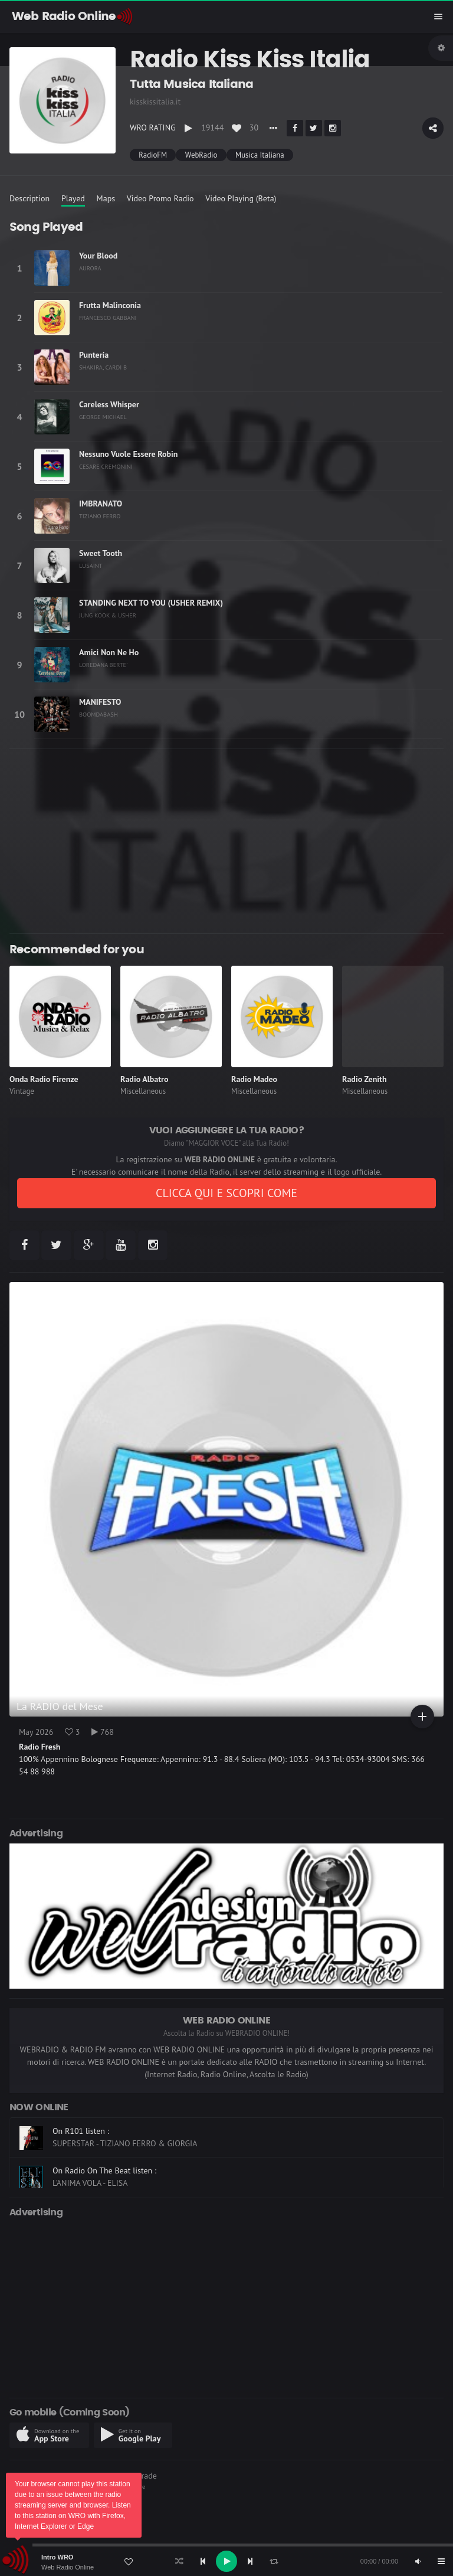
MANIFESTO (100, 702)
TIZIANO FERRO (99, 516)
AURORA (90, 268)
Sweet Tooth (100, 553)
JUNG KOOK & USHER (107, 615)
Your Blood (98, 255)
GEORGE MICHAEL (103, 417)
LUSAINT (91, 565)
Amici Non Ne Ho (109, 652)
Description (29, 198)
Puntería (94, 354)
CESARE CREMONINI (106, 466)
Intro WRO (57, 2557)
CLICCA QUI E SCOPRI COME (226, 1193)
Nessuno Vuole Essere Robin (128, 454)
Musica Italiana (259, 155)
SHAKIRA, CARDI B (103, 367)
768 (102, 1732)
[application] (226, 2561)
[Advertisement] (226, 841)
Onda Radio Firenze (43, 1079)
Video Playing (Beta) (240, 198)
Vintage (21, 1091)
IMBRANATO (100, 503)
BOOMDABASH (98, 714)
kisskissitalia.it (155, 101)
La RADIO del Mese (60, 1706)
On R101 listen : (80, 2131)
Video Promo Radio (160, 198)
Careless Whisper (109, 404)
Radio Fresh (39, 1746)
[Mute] (417, 2561)
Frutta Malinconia (110, 305)
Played (73, 198)
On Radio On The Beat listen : (104, 2170)
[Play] (226, 2561)
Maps (106, 198)
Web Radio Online (67, 2567)
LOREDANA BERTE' (103, 665)
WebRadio (201, 155)
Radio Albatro (144, 1079)
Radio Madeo (254, 1079)
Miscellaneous (143, 1091)
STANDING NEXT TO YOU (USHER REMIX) (151, 602)
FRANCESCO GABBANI (108, 317)
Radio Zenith (364, 1079)
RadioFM (153, 155)
